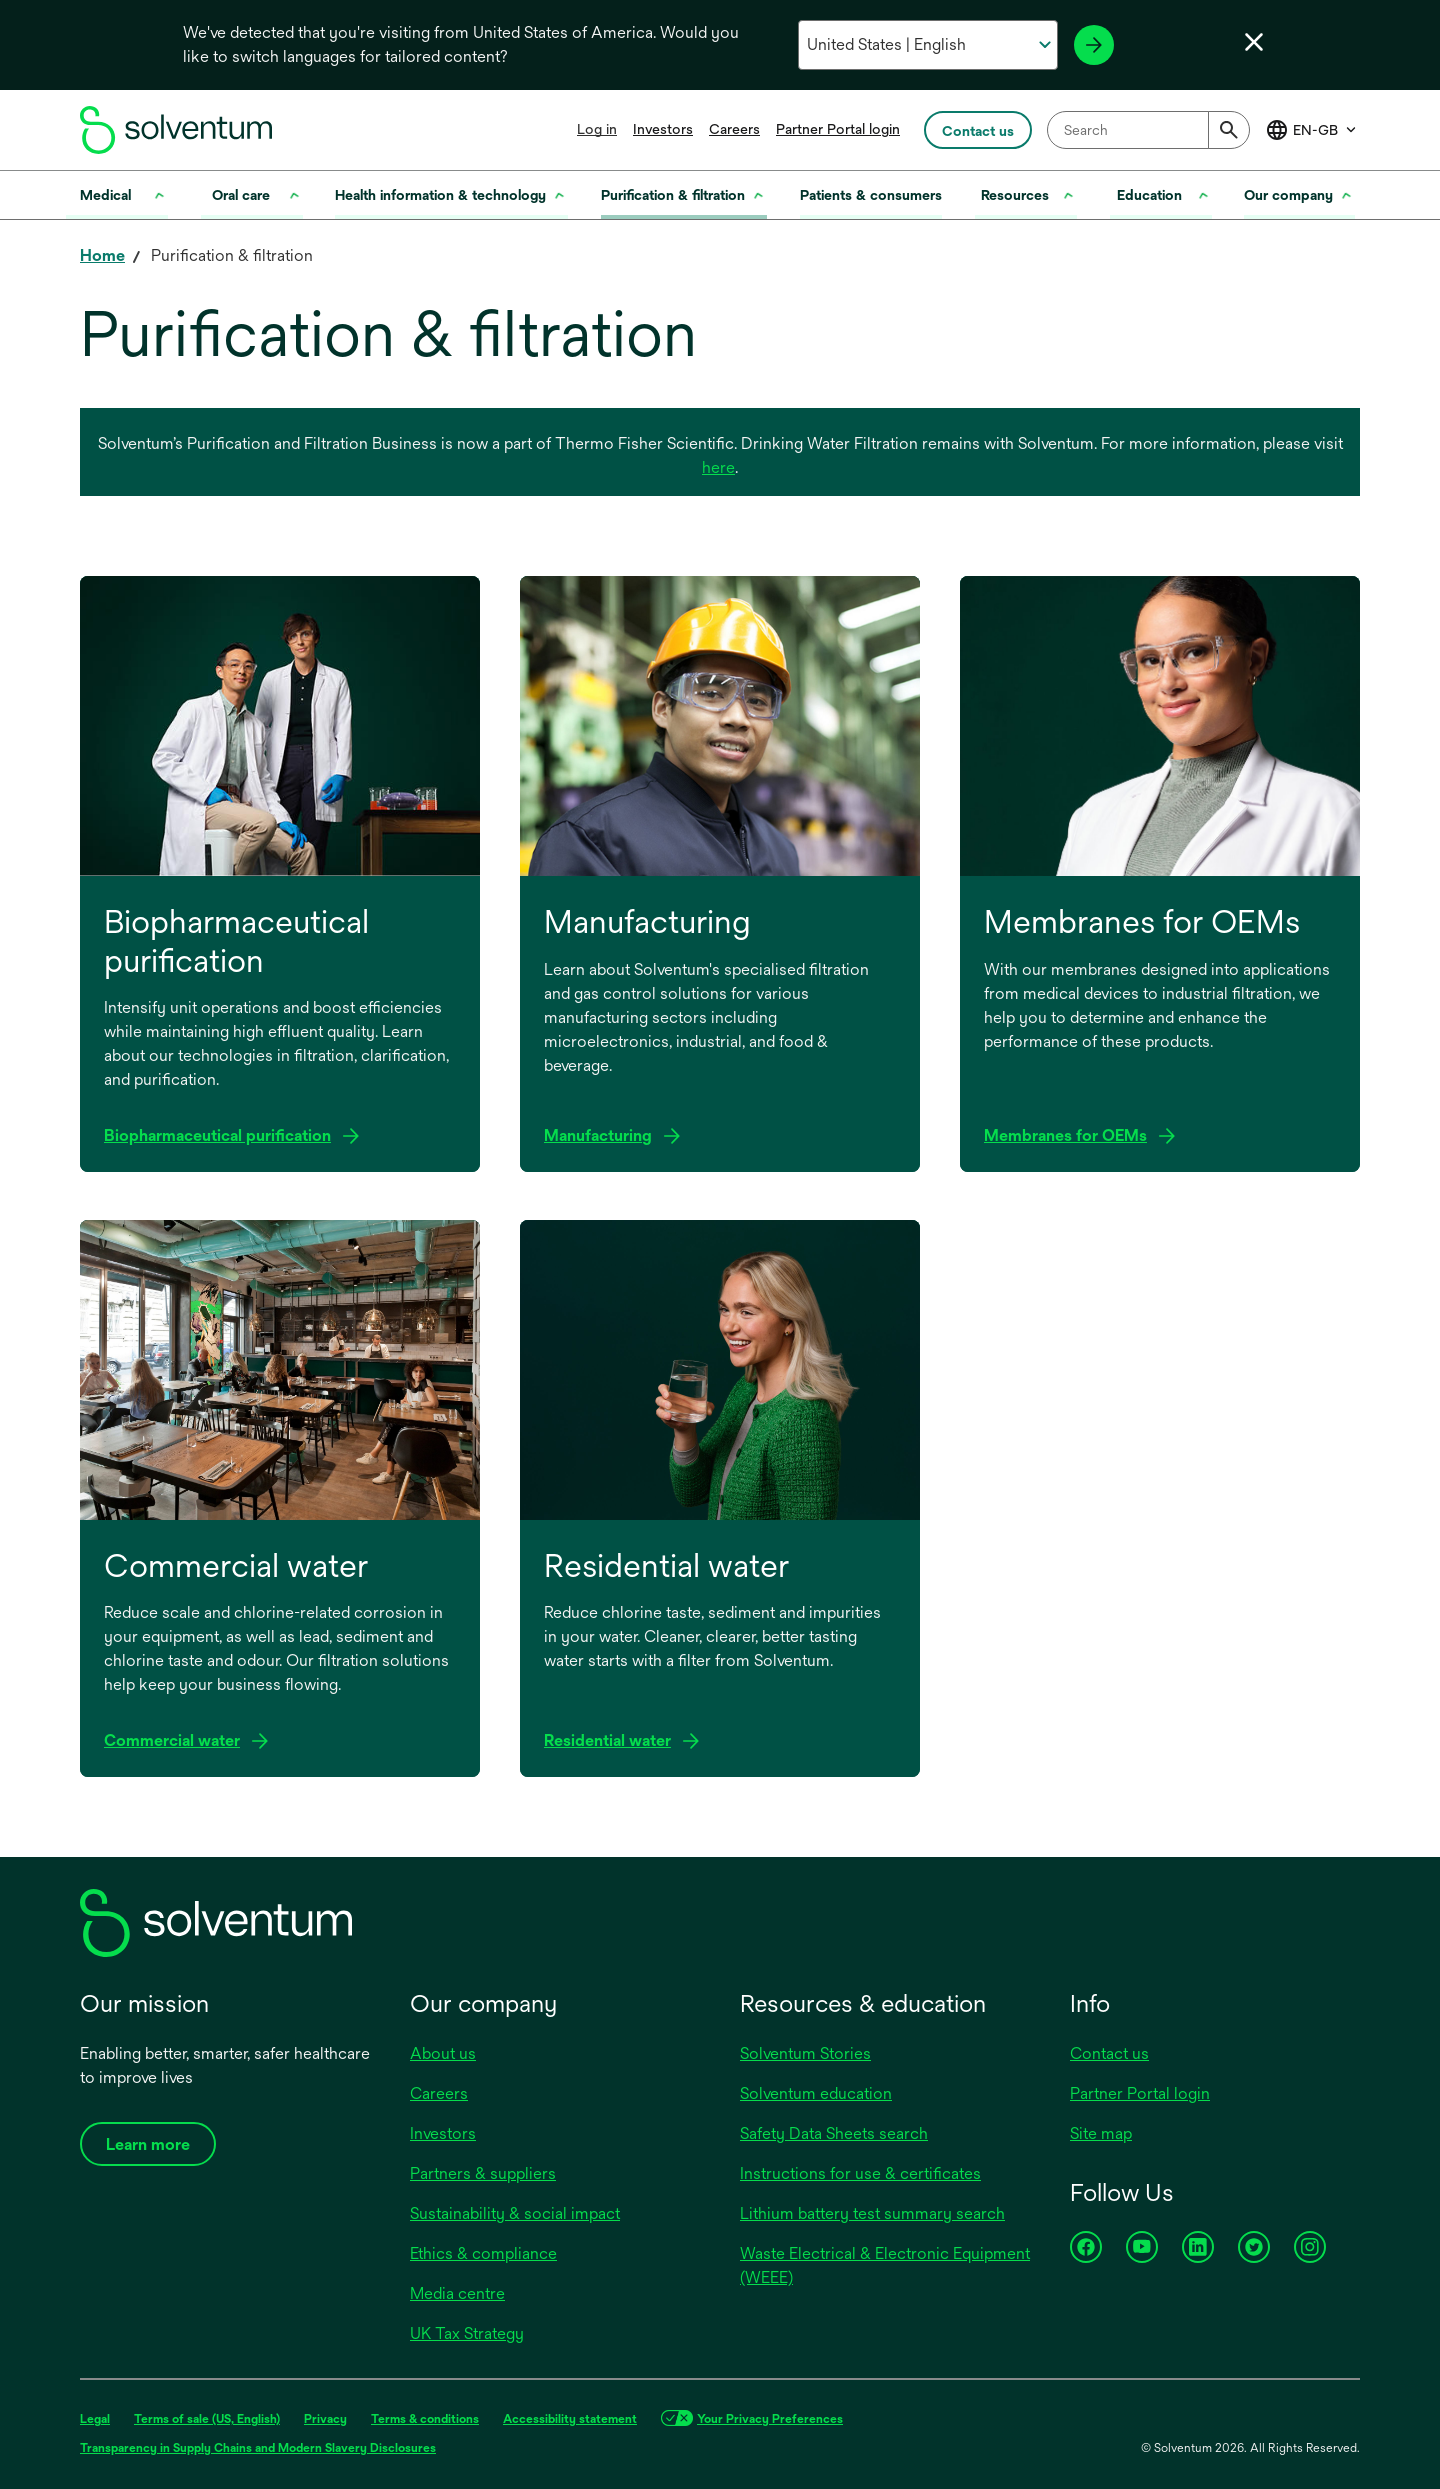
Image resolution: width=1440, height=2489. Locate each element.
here (718, 467)
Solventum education (816, 2093)
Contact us (1109, 2053)
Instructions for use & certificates (860, 2173)
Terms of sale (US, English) (207, 2419)
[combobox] (1148, 130)
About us (443, 2053)
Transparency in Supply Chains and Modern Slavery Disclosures (258, 2448)
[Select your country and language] (927, 45)
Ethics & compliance (483, 2253)
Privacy (325, 2419)
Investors (663, 129)
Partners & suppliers (483, 2173)
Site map (1101, 2133)
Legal (95, 2419)
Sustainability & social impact (515, 2213)
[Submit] (1229, 130)
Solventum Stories (805, 2053)
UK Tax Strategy (467, 2333)
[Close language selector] (1254, 42)
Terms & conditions (425, 2419)
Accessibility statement (570, 2419)
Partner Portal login (838, 129)
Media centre (457, 2293)
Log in (597, 129)
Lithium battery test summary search (872, 2213)
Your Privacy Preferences (770, 2419)
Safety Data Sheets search (834, 2133)
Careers (734, 129)
